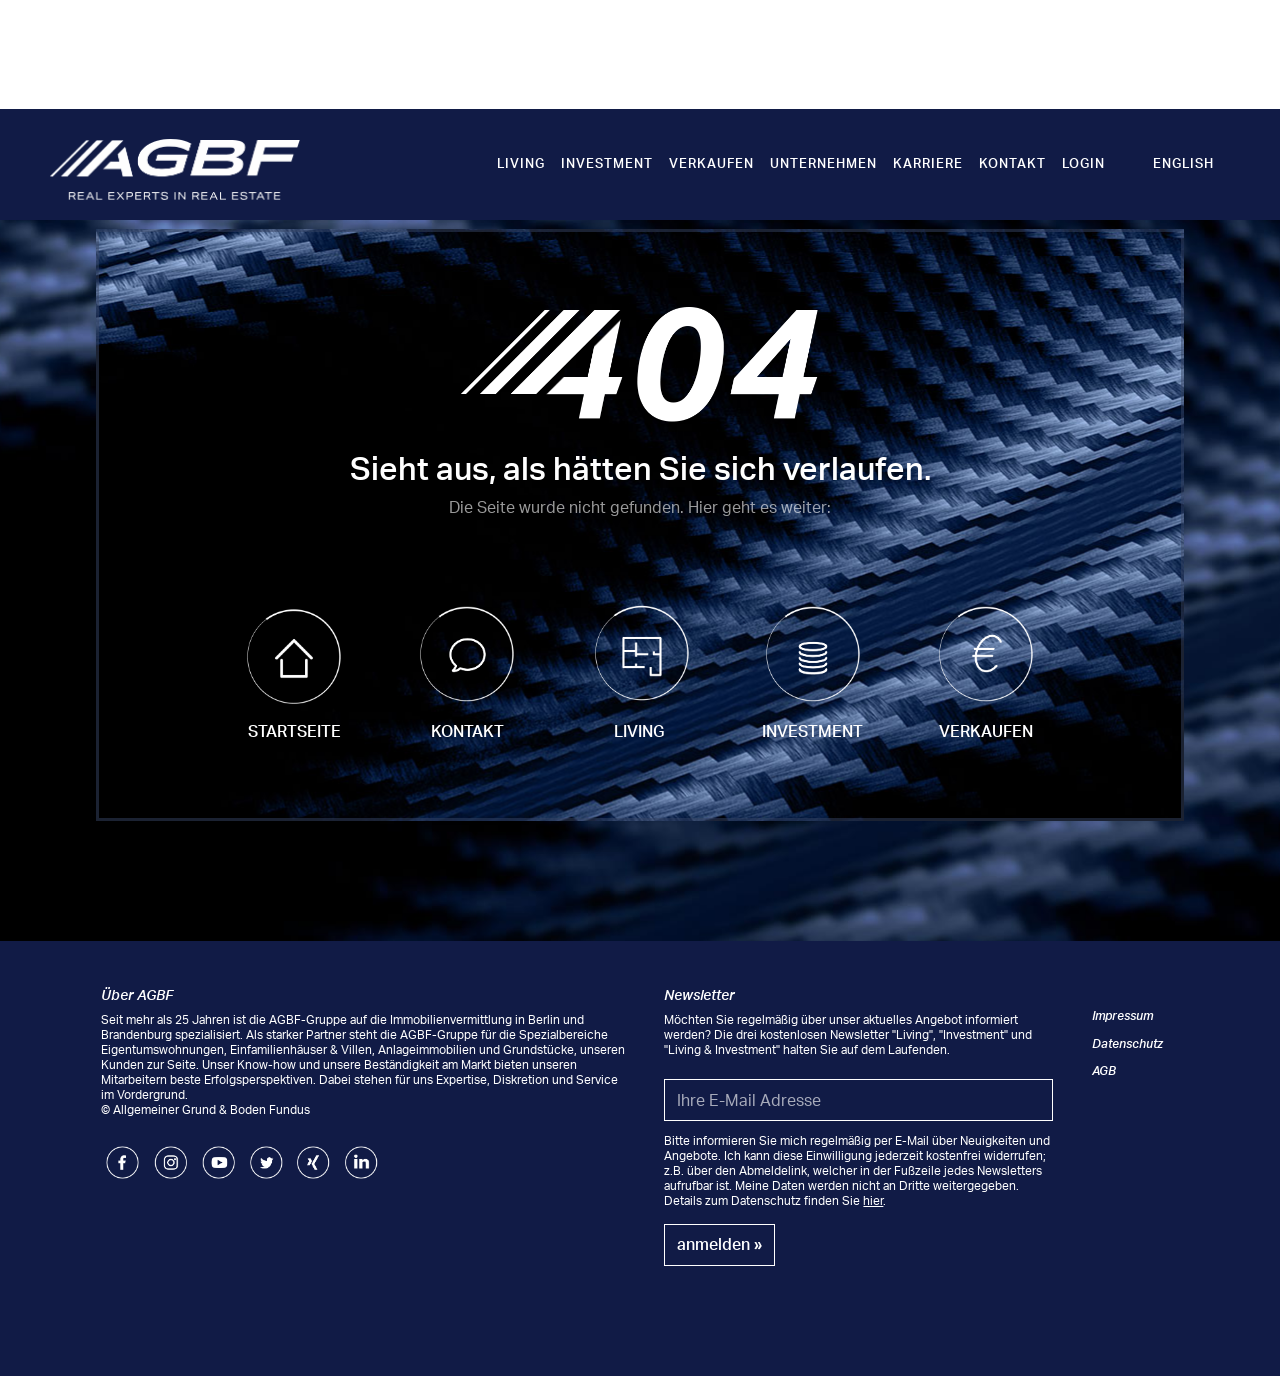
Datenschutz (1127, 1043)
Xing (309, 1153)
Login (1083, 163)
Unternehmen (823, 163)
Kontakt (1012, 163)
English (1183, 163)
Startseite (294, 731)
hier (873, 1200)
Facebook (122, 1153)
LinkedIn (361, 1153)
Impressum (1122, 1015)
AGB (1104, 1070)
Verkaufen (711, 163)
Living (521, 163)
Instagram (170, 1153)
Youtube (218, 1153)
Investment (607, 163)
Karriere (928, 163)
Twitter (266, 1153)
